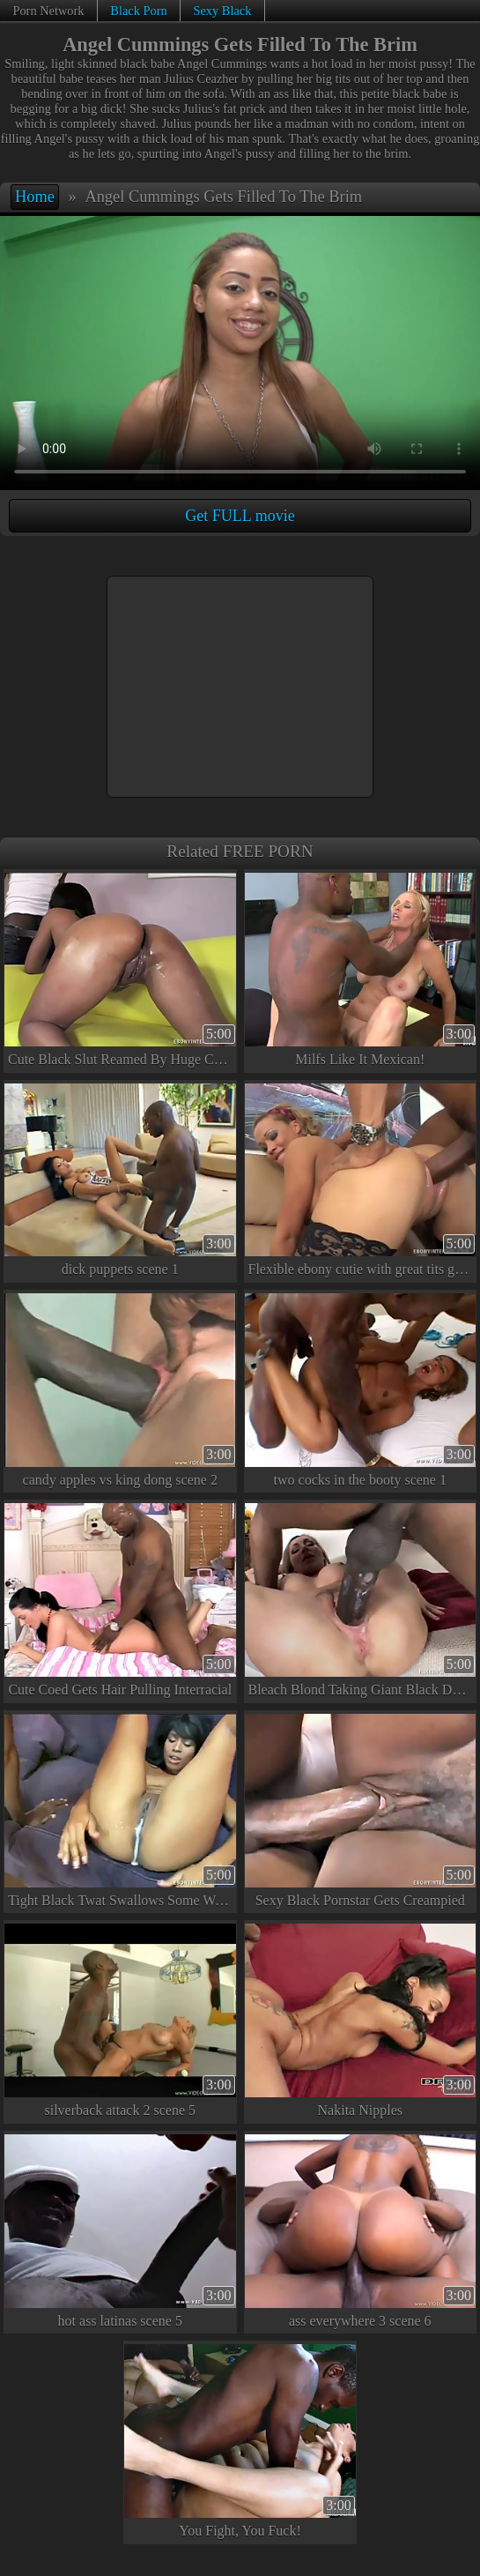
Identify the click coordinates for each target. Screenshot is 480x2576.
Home (35, 196)
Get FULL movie (239, 516)
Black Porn (138, 11)
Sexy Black (222, 11)
